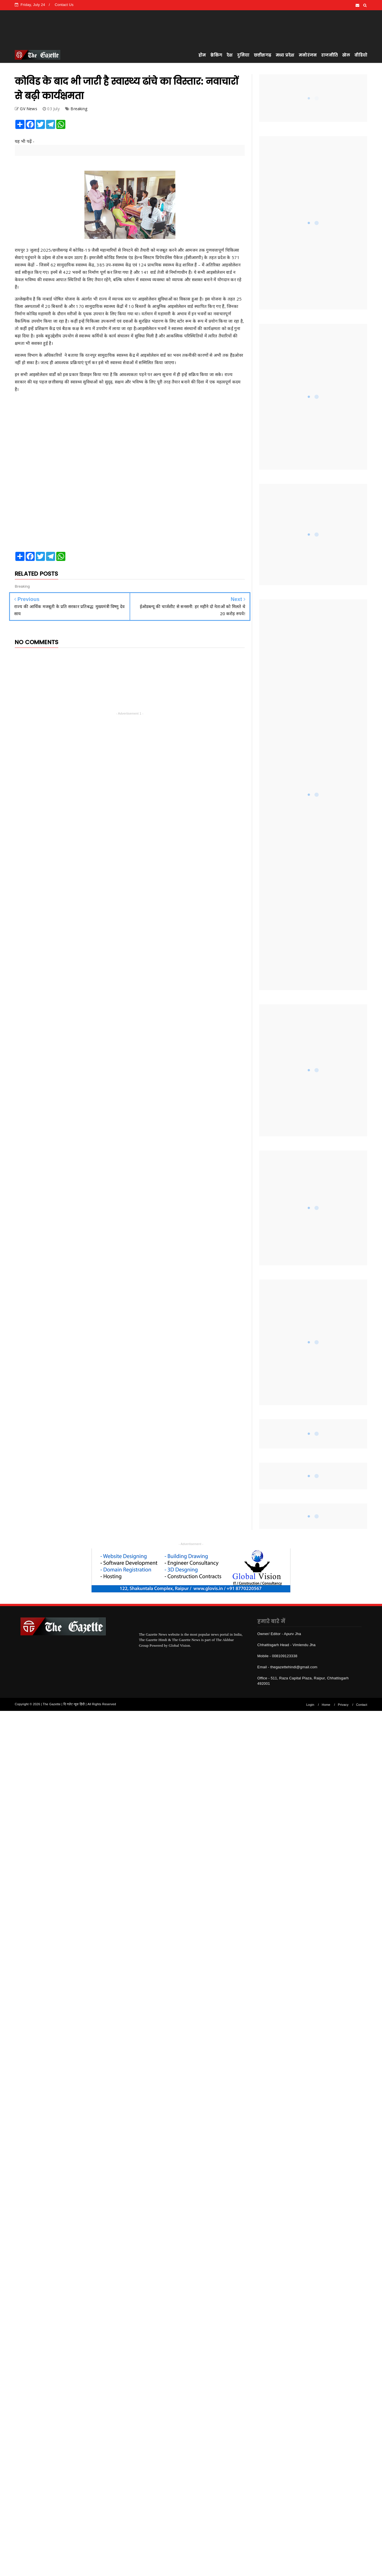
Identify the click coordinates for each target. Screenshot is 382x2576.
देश (229, 55)
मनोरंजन (308, 55)
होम (202, 55)
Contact (361, 1704)
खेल (346, 55)
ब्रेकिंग (216, 55)
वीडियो (360, 55)
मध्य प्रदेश (285, 55)
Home (326, 1704)
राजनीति (329, 55)
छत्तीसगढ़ (262, 55)
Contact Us (64, 5)
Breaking (78, 108)
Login (310, 1704)
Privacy (343, 1704)
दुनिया (243, 55)
